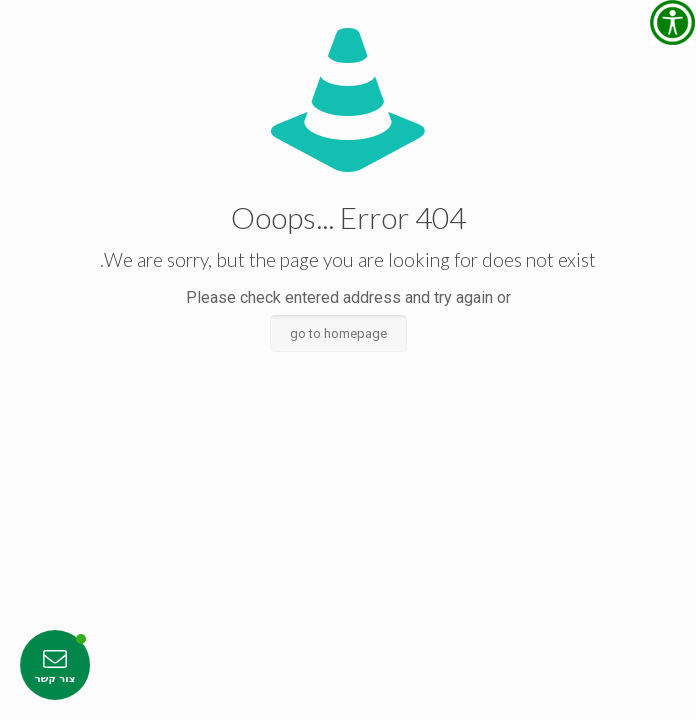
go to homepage (338, 333)
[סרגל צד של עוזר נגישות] (672, 24)
